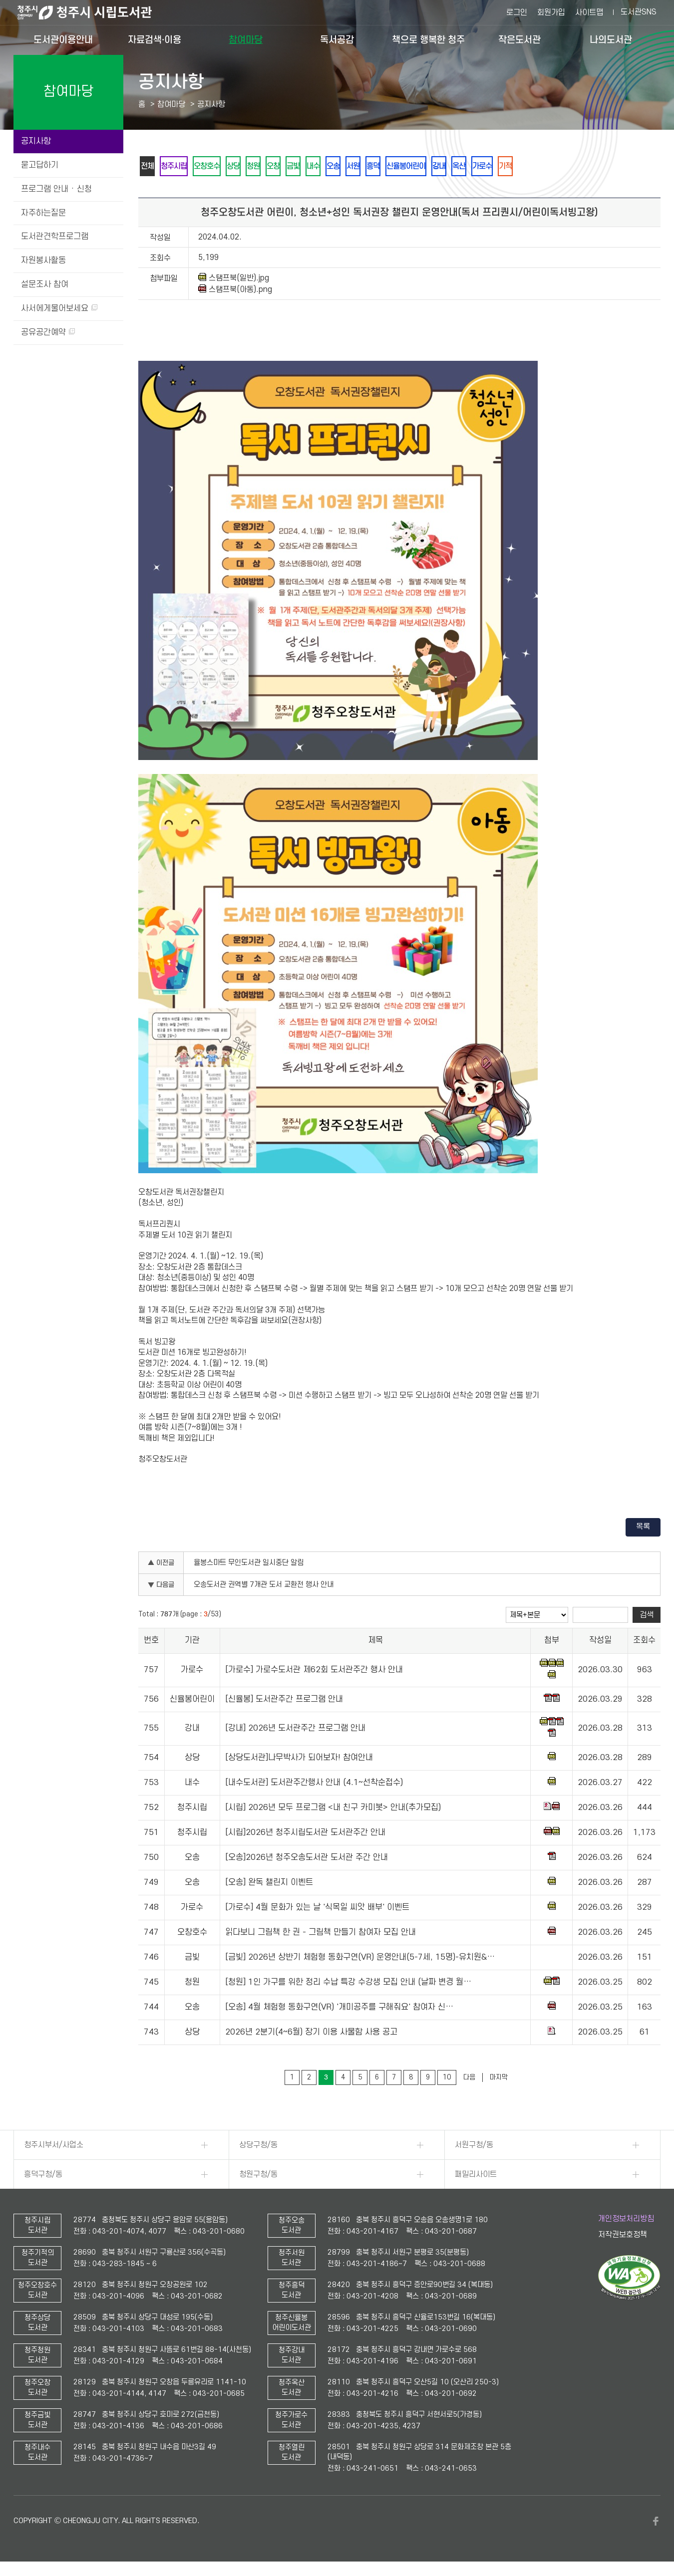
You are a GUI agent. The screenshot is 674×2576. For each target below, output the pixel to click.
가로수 (529, 167)
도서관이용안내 (63, 39)
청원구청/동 (258, 2176)
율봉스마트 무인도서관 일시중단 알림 (249, 1564)
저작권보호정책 (622, 2236)
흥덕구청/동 (43, 2176)
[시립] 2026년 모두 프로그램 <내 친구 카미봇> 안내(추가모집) (333, 1809)
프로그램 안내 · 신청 (56, 189)
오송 (360, 167)
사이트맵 (589, 12)
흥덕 (406, 167)
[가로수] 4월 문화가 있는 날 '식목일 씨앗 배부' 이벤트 (317, 1909)
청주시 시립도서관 (92, 12)
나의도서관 (611, 39)
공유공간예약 (48, 332)
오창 (292, 167)
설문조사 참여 (44, 284)
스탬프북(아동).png (235, 291)
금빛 (315, 167)
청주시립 (179, 167)
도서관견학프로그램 (54, 236)
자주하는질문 (43, 213)
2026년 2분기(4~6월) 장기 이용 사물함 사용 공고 (311, 2034)
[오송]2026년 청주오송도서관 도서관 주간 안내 (306, 1859)
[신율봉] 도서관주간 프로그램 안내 (284, 1701)
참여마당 (246, 39)
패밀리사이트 (476, 2176)
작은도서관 (519, 39)
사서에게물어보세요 (59, 308)
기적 (556, 167)
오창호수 (216, 167)
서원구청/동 (474, 2146)
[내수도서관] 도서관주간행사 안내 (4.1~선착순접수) (314, 1784)
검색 (647, 1616)
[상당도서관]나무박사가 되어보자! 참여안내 (299, 1759)
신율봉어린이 (443, 167)
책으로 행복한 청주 (428, 39)
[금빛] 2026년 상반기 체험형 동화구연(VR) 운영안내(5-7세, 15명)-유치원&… (360, 1959)
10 (447, 2079)
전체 (149, 167)
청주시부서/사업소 (53, 2146)
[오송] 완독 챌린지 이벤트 (269, 1884)
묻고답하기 (39, 165)
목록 (643, 1528)
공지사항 (36, 141)
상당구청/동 (258, 2146)
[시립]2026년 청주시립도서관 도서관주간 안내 (305, 1834)
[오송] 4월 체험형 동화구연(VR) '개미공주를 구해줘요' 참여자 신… (339, 2009)
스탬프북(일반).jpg (233, 279)
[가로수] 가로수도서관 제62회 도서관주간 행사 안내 (314, 1671)
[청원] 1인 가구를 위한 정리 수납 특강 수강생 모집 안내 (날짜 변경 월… (348, 1984)
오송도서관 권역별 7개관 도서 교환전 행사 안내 (264, 1586)
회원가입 (551, 12)
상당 (246, 167)
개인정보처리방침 (626, 2220)
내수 (337, 167)
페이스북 (656, 2523)
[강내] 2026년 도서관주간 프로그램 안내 (295, 1730)
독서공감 (337, 39)
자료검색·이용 (154, 39)
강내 (480, 167)
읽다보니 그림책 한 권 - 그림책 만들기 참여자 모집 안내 (320, 1934)
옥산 (503, 167)
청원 (269, 167)
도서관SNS (639, 11)
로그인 (516, 12)
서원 (383, 167)
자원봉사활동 (43, 260)
